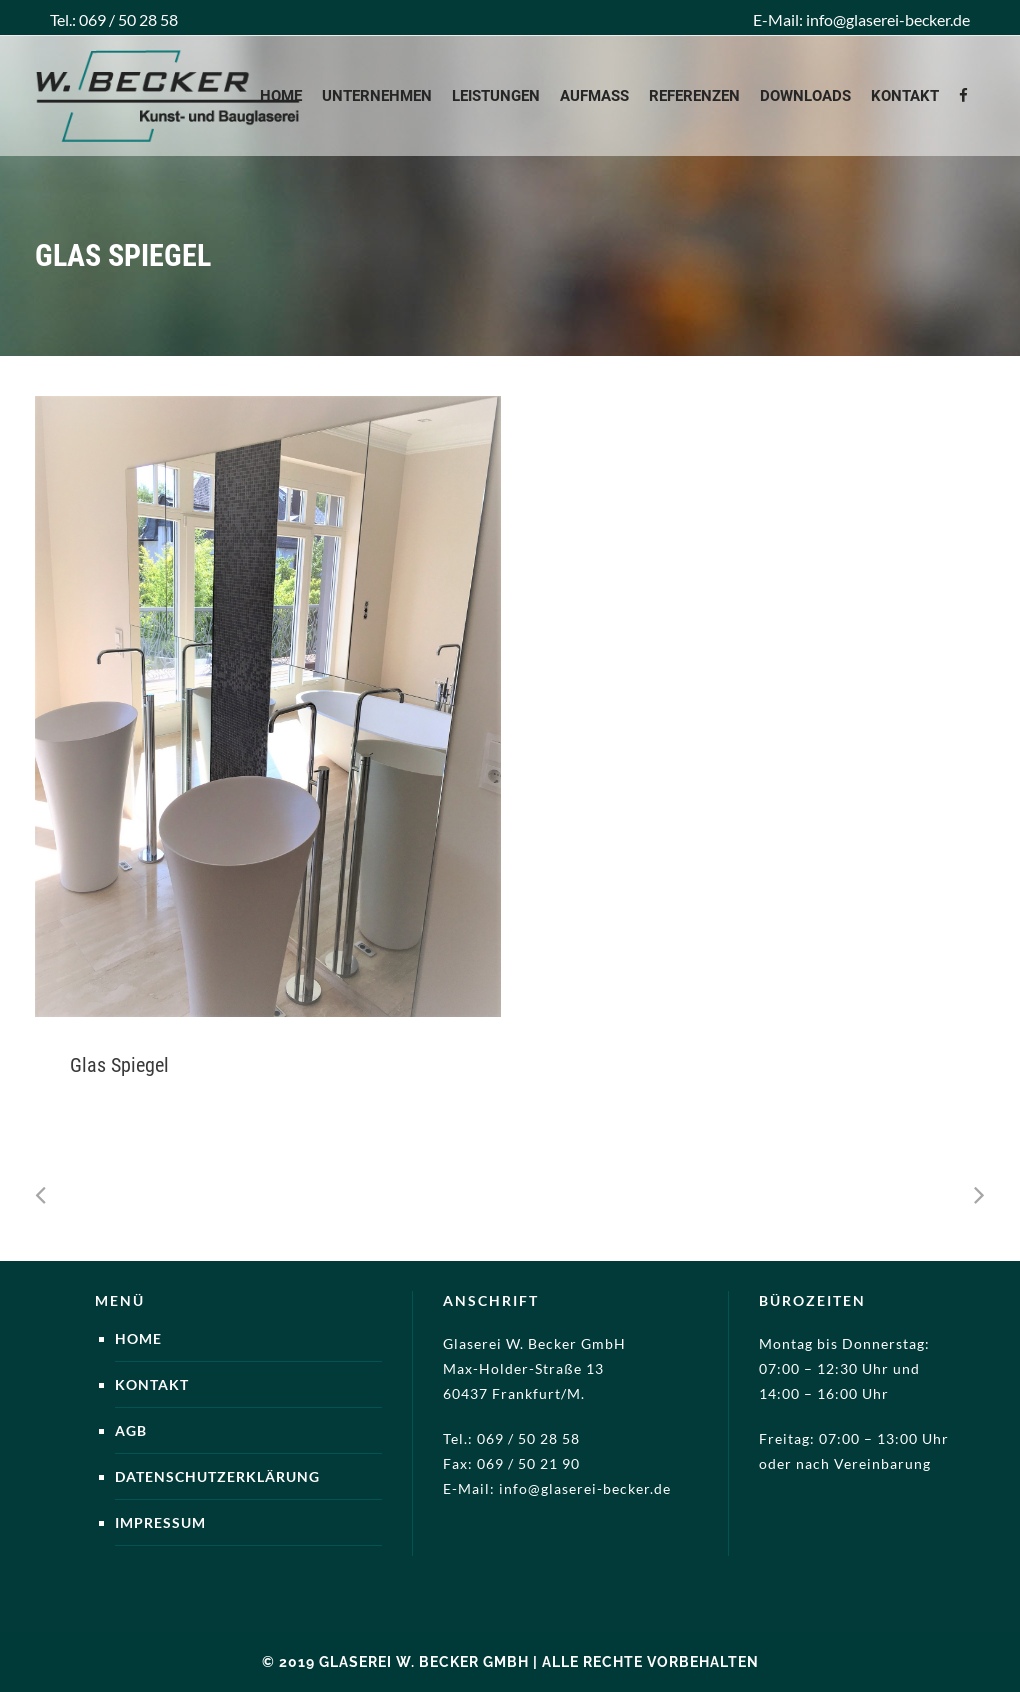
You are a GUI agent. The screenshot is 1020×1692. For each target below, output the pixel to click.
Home (138, 1338)
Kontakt (152, 1384)
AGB (131, 1430)
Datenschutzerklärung (217, 1476)
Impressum (160, 1522)
